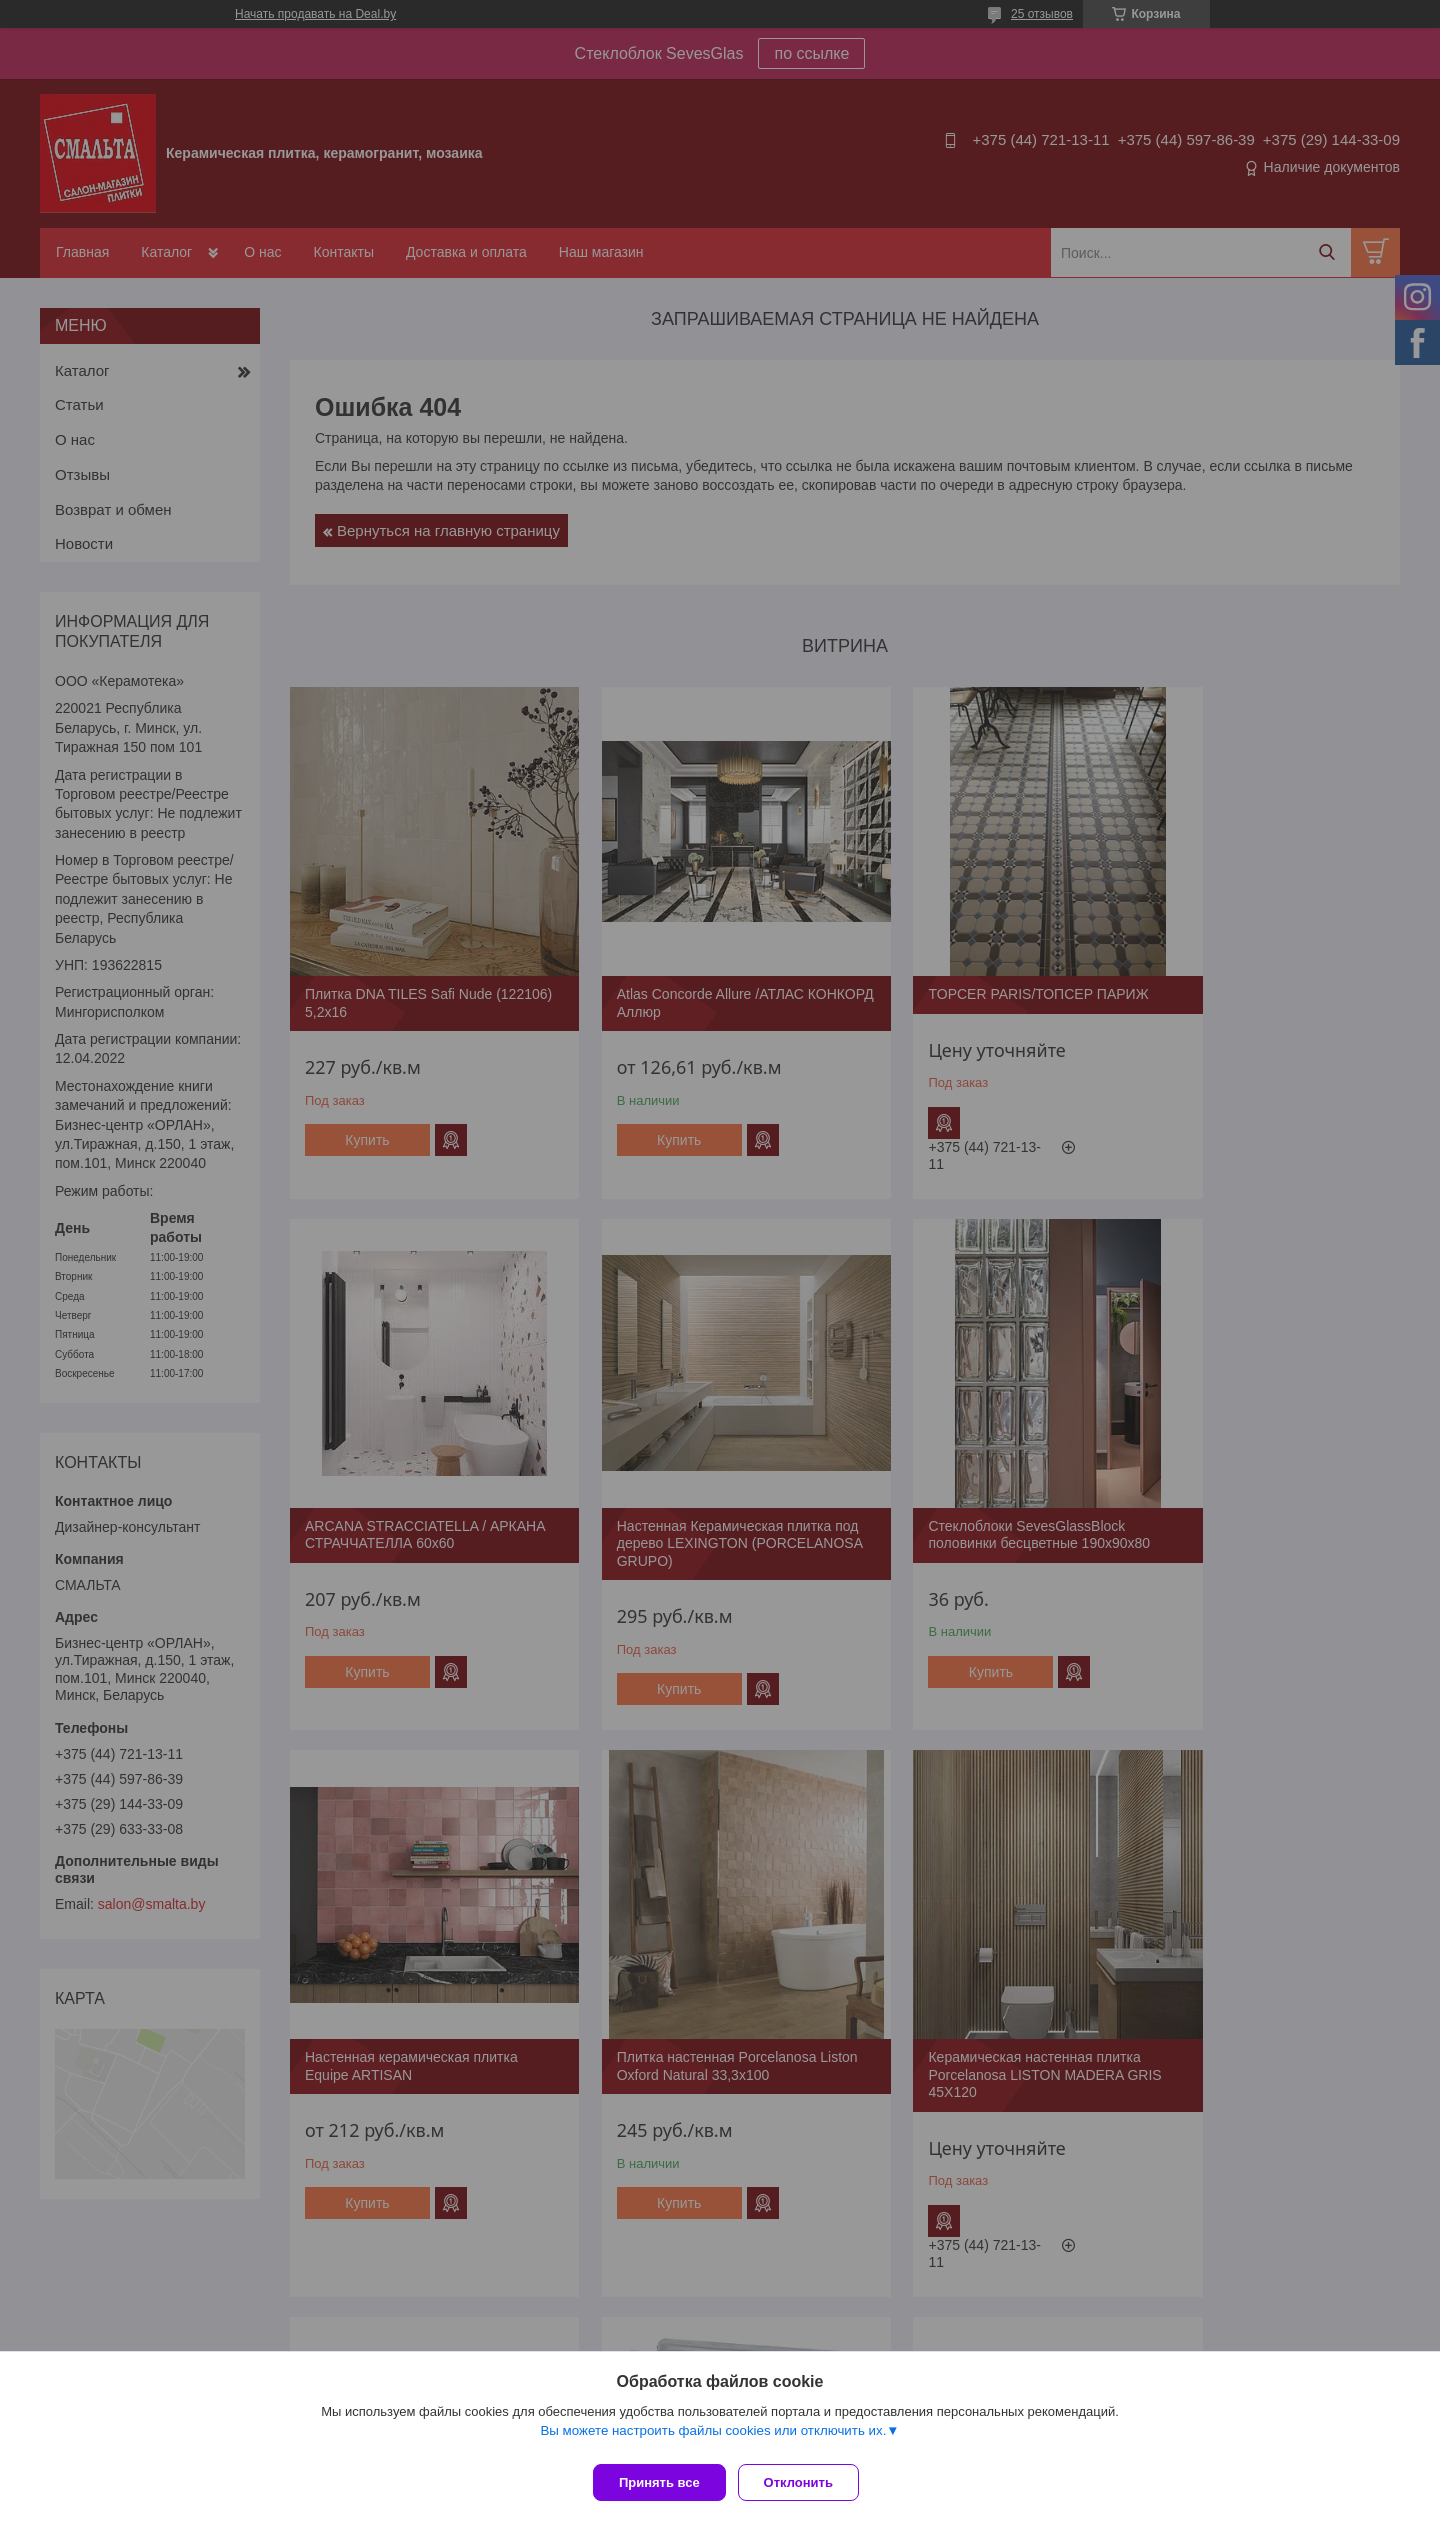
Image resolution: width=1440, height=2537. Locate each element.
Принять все (659, 2482)
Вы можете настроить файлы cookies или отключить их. (713, 2438)
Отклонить (806, 2482)
